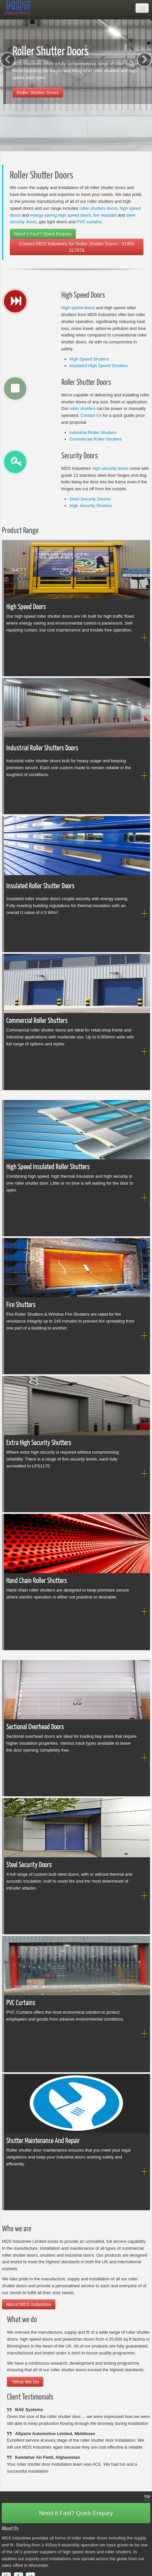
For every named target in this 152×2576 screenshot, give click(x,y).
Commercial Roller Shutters (96, 439)
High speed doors (78, 307)
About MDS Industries (28, 2304)
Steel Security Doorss (90, 498)
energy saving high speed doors (60, 215)
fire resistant (105, 215)
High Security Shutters (91, 505)
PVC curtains (89, 221)
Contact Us (91, 415)
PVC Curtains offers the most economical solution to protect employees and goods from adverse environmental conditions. (71, 2010)
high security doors (111, 468)
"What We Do (25, 2381)
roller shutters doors (98, 208)
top (147, 2496)
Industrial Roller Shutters (93, 432)
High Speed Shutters (89, 359)
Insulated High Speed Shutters (99, 365)
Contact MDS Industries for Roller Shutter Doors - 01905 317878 (76, 247)
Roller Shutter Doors (38, 92)
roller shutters (83, 408)
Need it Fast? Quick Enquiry (43, 233)
